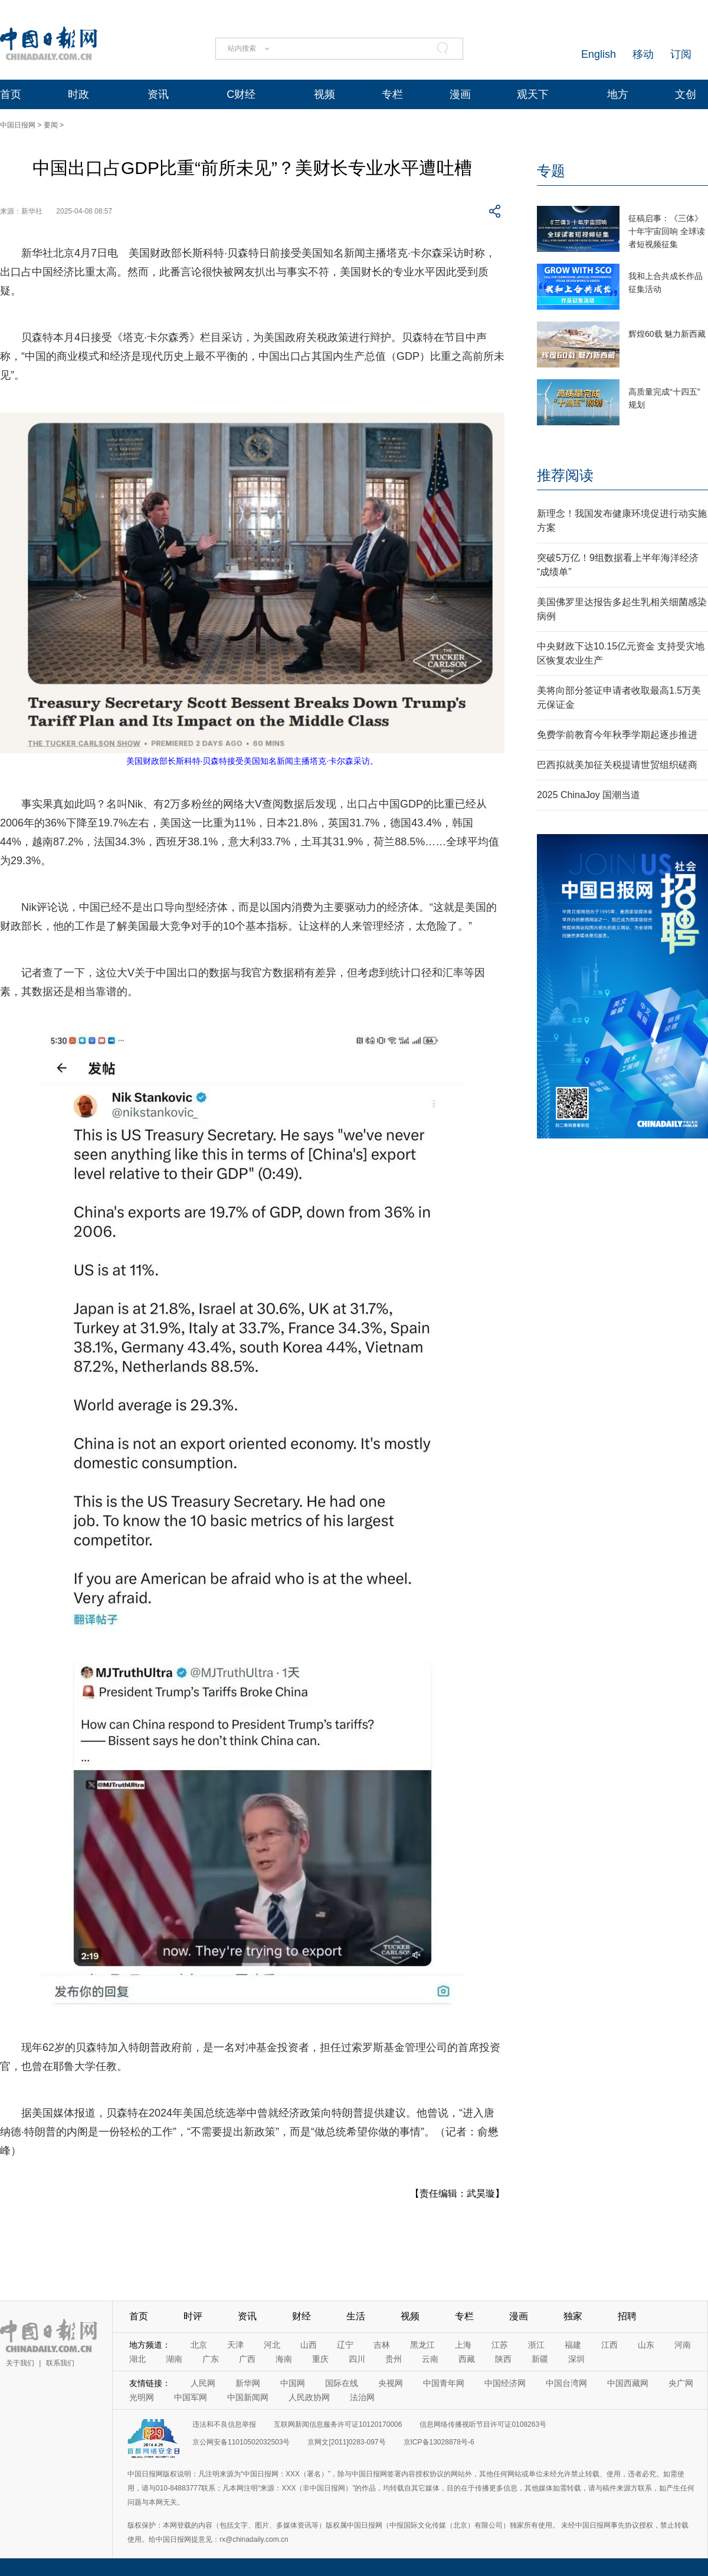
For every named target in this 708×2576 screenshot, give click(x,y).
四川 (357, 2359)
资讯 (158, 94)
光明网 (141, 2397)
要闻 (51, 125)
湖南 (174, 2359)
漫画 (460, 94)
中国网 (292, 2383)
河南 (682, 2344)
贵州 (393, 2359)
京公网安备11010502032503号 (241, 2442)
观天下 (533, 94)
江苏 (499, 2344)
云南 (430, 2359)
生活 (355, 2316)
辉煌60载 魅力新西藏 (667, 334)
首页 (10, 94)
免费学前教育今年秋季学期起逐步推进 (617, 735)
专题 (551, 171)
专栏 (392, 94)
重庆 (320, 2359)
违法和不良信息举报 (224, 2424)
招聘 (627, 2316)
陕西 (503, 2359)
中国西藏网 (627, 2383)
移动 (643, 54)
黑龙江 (422, 2344)
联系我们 (60, 2363)
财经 (301, 2316)
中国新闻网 (247, 2397)
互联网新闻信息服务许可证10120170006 (338, 2424)
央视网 (390, 2383)
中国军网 (190, 2397)
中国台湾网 (566, 2383)
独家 (572, 2316)
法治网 (362, 2397)
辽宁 (345, 2344)
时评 (192, 2316)
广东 (210, 2359)
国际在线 (341, 2383)
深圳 (576, 2359)
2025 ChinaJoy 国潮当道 (588, 795)
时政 (78, 94)
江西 (609, 2344)
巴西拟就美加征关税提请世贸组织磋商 (617, 765)
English (598, 54)
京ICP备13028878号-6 (439, 2442)
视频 (324, 94)
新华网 (247, 2383)
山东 (646, 2344)
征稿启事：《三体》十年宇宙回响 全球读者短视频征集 (666, 231)
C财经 (241, 94)
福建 (573, 2344)
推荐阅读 (565, 475)
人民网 (203, 2383)
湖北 (137, 2359)
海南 (284, 2359)
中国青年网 (443, 2383)
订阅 (680, 54)
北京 (199, 2344)
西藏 (466, 2359)
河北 (272, 2344)
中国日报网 (17, 125)
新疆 (540, 2359)
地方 (617, 94)
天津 (235, 2344)
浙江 (536, 2344)
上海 (463, 2344)
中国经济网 (505, 2383)
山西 (308, 2344)
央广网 (680, 2383)
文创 (685, 94)
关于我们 (20, 2363)
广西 (247, 2359)
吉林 (381, 2344)
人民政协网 (309, 2397)
